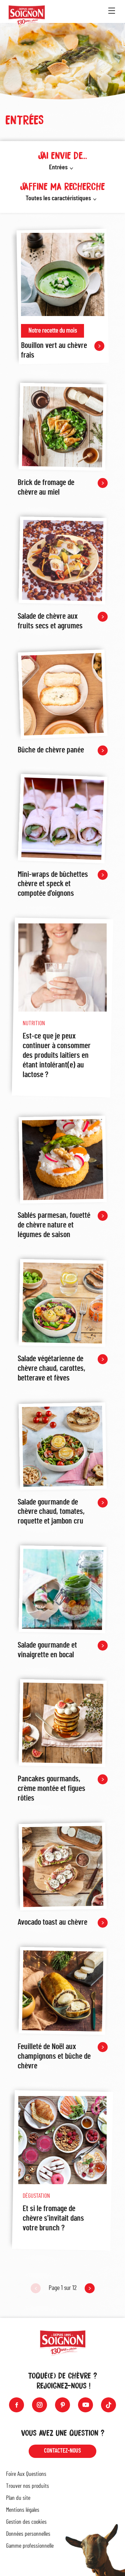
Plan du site (18, 2498)
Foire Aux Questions (26, 2474)
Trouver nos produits (27, 2486)
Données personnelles (28, 2534)
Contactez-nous (62, 2451)
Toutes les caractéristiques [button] (58, 198)
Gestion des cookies (26, 2522)
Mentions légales (22, 2510)
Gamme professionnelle (30, 2546)
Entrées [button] (58, 167)
